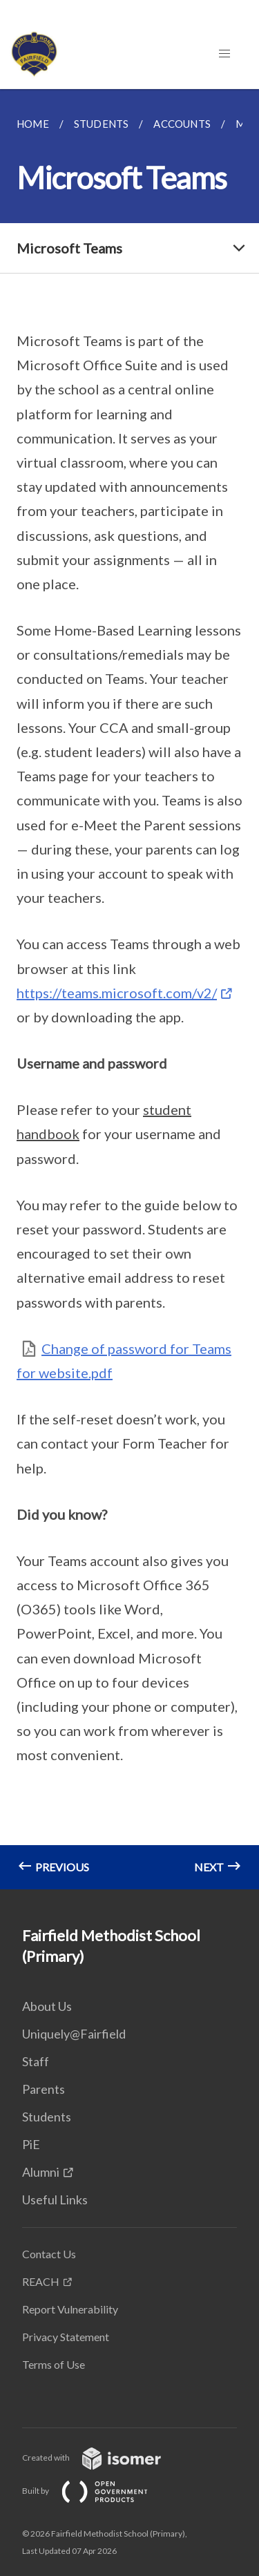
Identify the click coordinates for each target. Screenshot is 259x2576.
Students (46, 2116)
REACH (40, 2281)
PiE (31, 2144)
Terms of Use (53, 2364)
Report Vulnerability (70, 2309)
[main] (129, 989)
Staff (35, 2061)
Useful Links (55, 2199)
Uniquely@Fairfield (74, 2033)
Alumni (40, 2171)
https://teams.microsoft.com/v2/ (117, 992)
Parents (43, 2089)
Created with (102, 2457)
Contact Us (49, 2253)
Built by (96, 2491)
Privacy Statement (65, 2336)
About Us (47, 2006)
